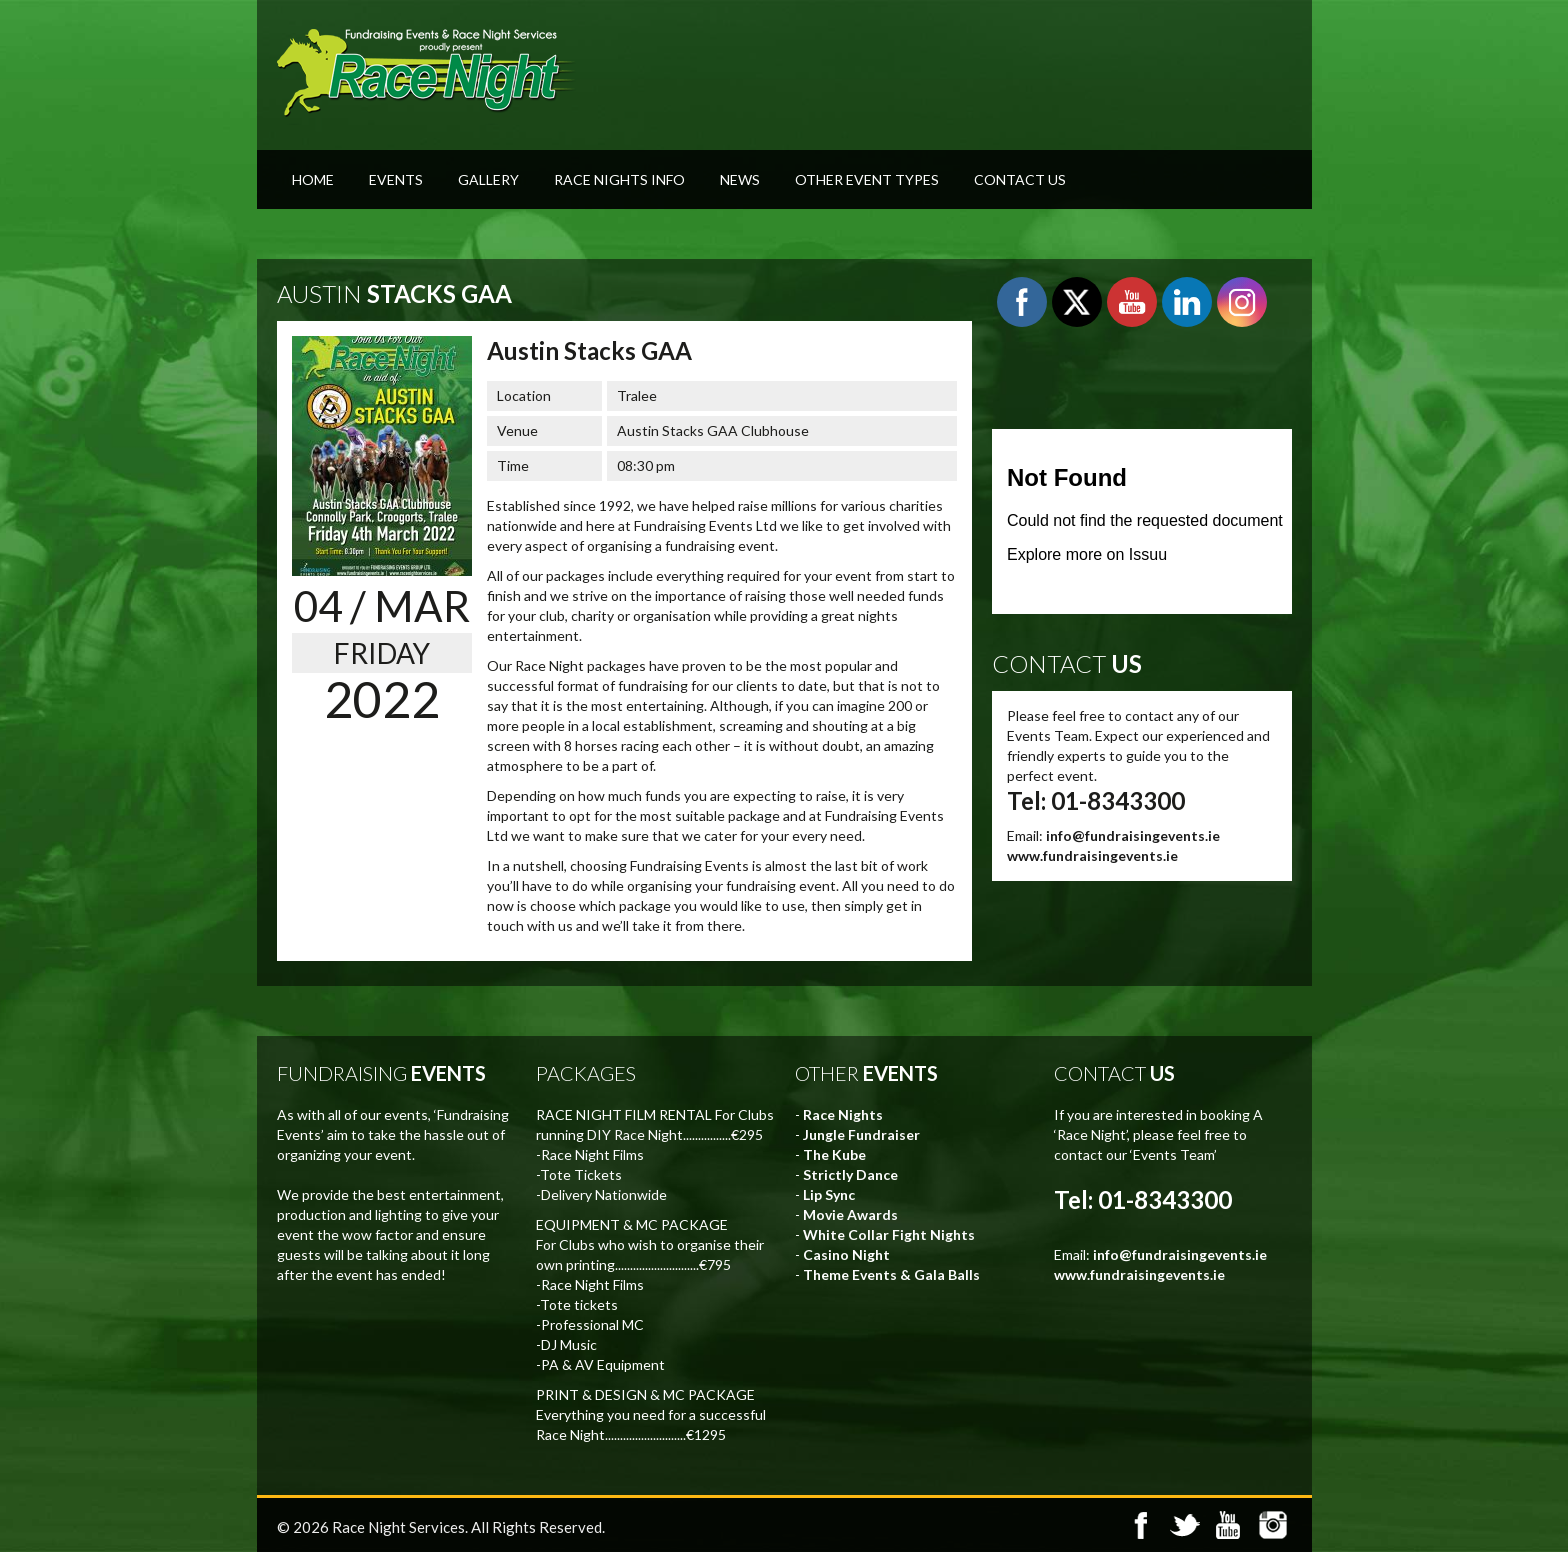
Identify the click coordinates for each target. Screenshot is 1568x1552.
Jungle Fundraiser (861, 1134)
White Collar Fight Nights (889, 1234)
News (740, 179)
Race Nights (843, 1114)
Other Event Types (867, 179)
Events (396, 179)
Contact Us (1020, 179)
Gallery (488, 179)
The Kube (834, 1154)
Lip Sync (829, 1194)
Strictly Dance (850, 1174)
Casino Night (846, 1254)
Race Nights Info (619, 179)
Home (313, 179)
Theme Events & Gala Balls (891, 1274)
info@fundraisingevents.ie (1133, 835)
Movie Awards (850, 1214)
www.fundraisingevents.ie (1092, 855)
